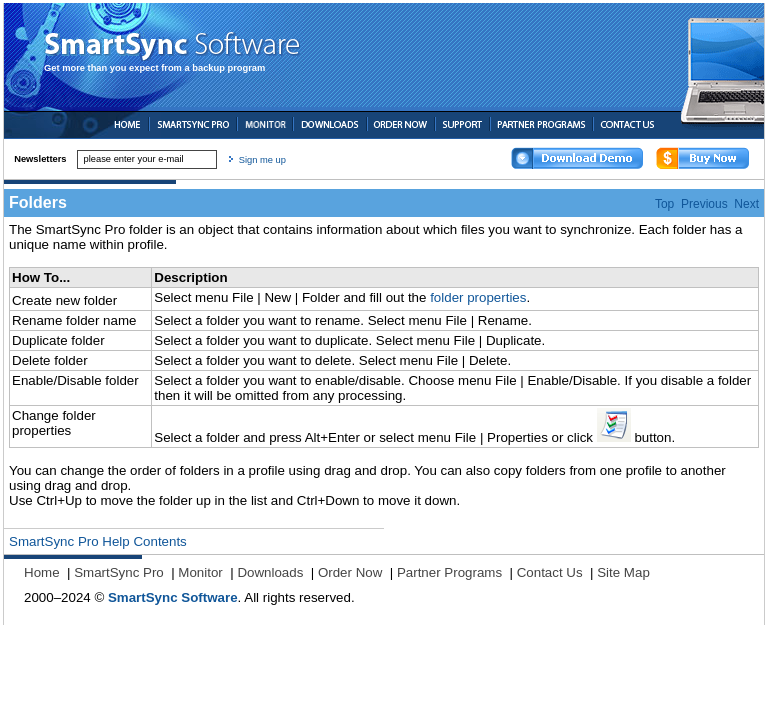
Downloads (270, 572)
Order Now (350, 572)
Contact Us (550, 572)
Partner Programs (449, 572)
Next (746, 204)
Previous (704, 204)
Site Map (623, 572)
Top (664, 204)
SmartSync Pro (119, 572)
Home (42, 572)
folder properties (478, 297)
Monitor (200, 572)
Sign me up (262, 160)
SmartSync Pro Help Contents (98, 541)
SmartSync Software (173, 597)
